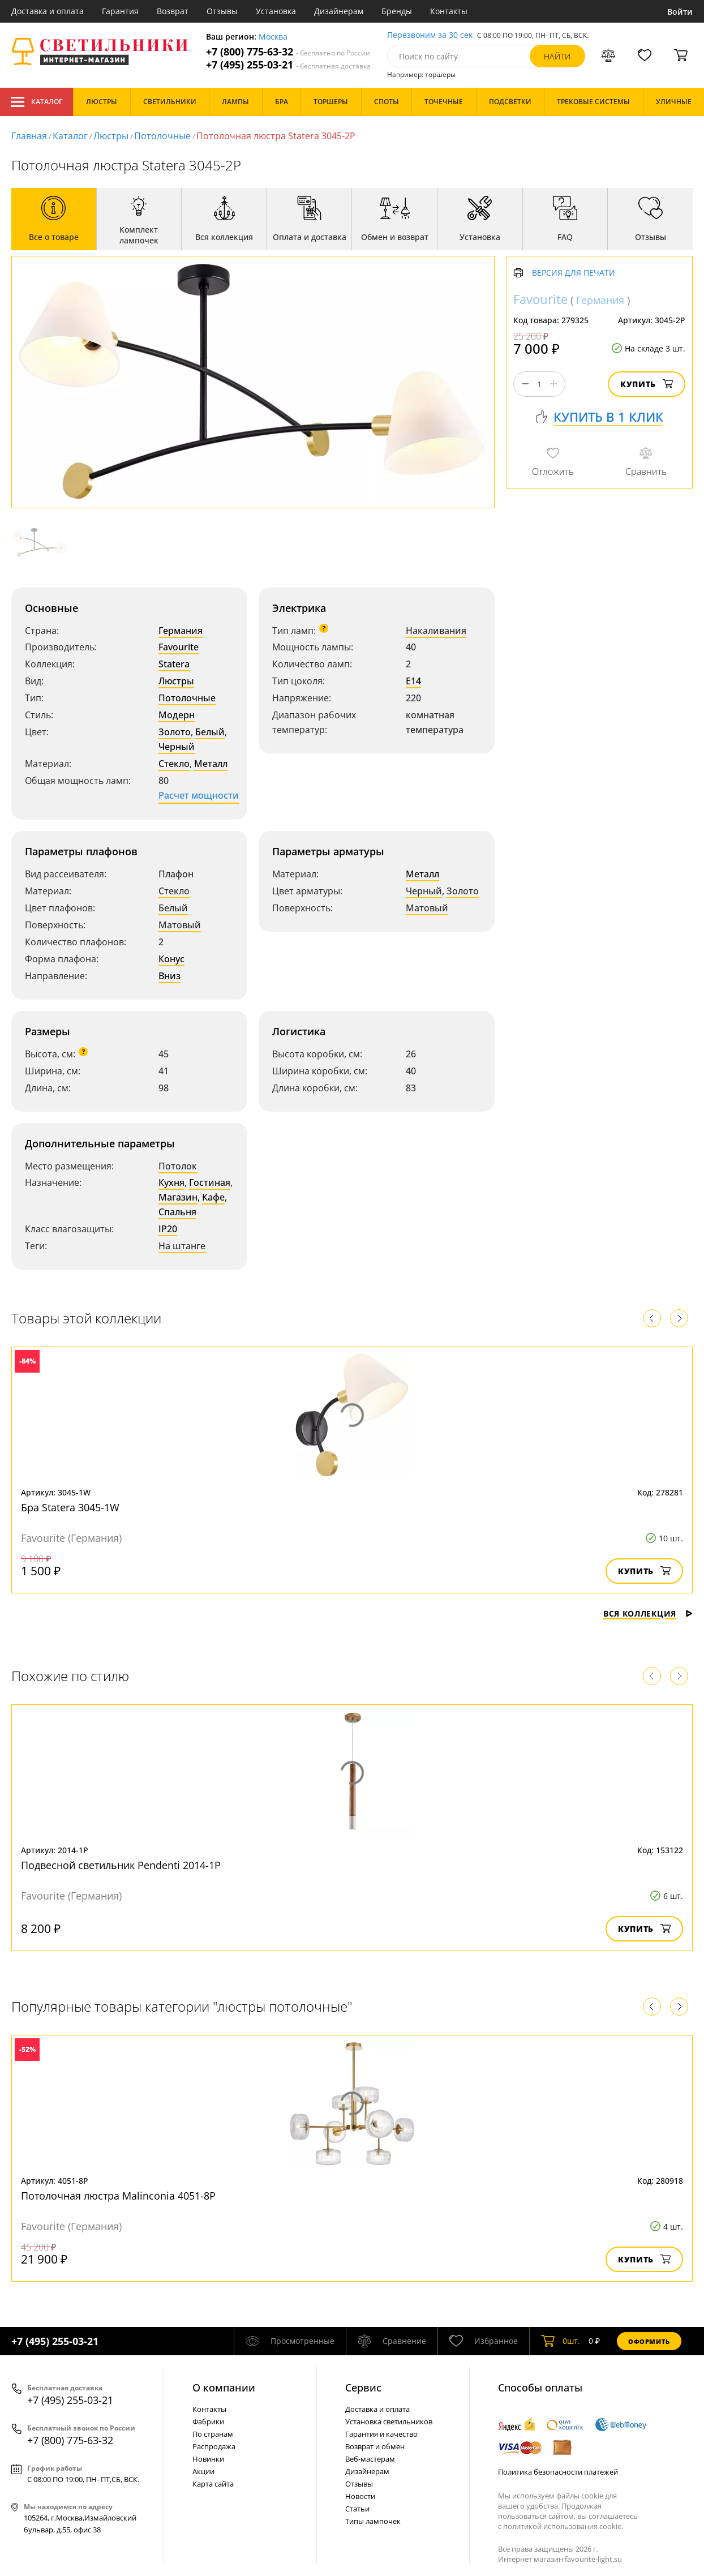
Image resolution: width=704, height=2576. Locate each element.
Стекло (174, 763)
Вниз (169, 976)
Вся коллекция (648, 1613)
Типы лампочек (373, 2521)
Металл (210, 763)
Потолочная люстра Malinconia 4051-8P (118, 2195)
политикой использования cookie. (563, 2526)
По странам (212, 2434)
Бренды (396, 11)
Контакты (448, 11)
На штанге (181, 1246)
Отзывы (222, 11)
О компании (223, 2387)
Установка (276, 11)
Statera (174, 664)
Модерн (176, 715)
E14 (413, 681)
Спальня (177, 1212)
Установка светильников (388, 2421)
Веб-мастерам (370, 2459)
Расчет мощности (198, 795)
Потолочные (162, 136)
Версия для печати (573, 273)
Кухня (171, 1182)
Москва (273, 37)
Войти (680, 11)
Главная (29, 136)
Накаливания (436, 630)
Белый (210, 732)
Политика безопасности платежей (558, 2472)
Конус (171, 959)
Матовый (179, 925)
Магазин (178, 1197)
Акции (203, 2471)
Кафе (213, 1197)
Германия (180, 630)
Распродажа (213, 2446)
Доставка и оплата (47, 11)
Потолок (177, 1166)
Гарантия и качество (381, 2434)
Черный (176, 746)
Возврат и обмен (375, 2446)
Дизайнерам (338, 11)
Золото (174, 732)
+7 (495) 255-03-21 (288, 64)
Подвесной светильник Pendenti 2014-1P (121, 1865)
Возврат (172, 11)
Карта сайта (213, 2484)
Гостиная (209, 1182)
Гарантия (120, 11)
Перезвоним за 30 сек (430, 35)
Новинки (208, 2459)
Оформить (649, 2341)
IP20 (167, 1229)
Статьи (357, 2509)
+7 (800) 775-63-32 (288, 51)
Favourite (178, 647)
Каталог (36, 102)
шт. (560, 2341)
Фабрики (208, 2421)
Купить (646, 384)
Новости (360, 2496)
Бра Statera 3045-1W (70, 1507)
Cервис (363, 2387)
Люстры (110, 136)
